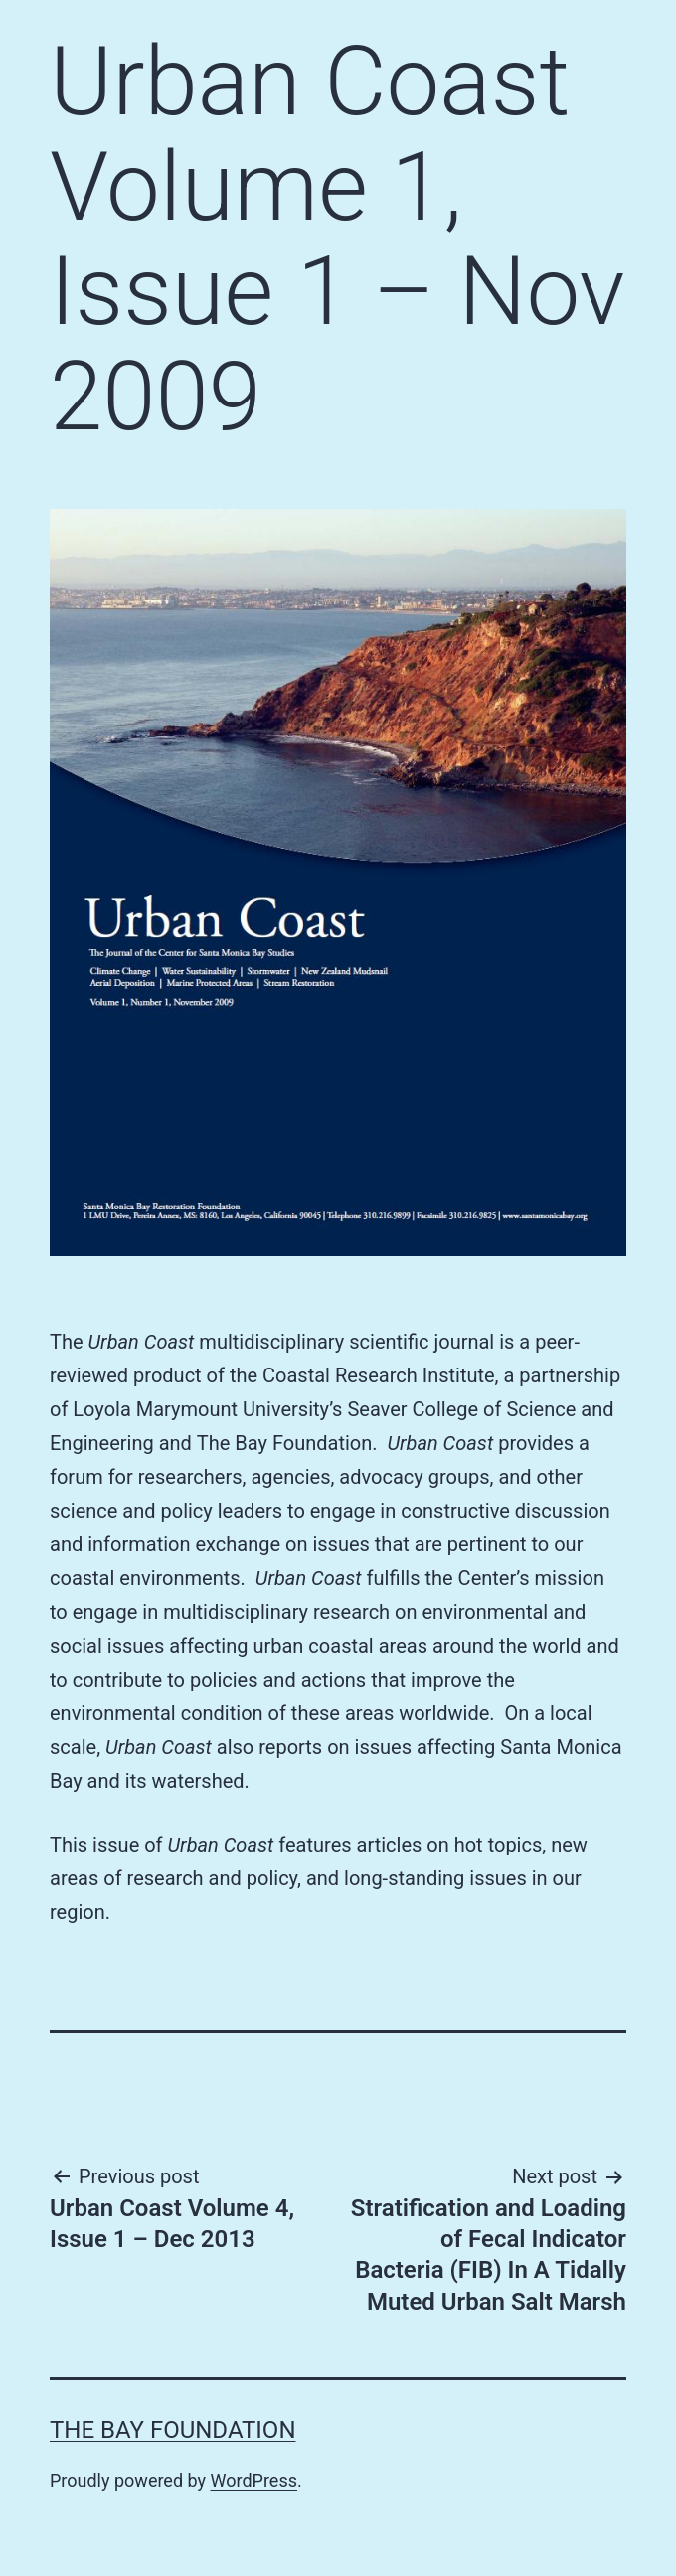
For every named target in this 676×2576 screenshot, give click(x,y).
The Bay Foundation (173, 2430)
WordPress (254, 2480)
